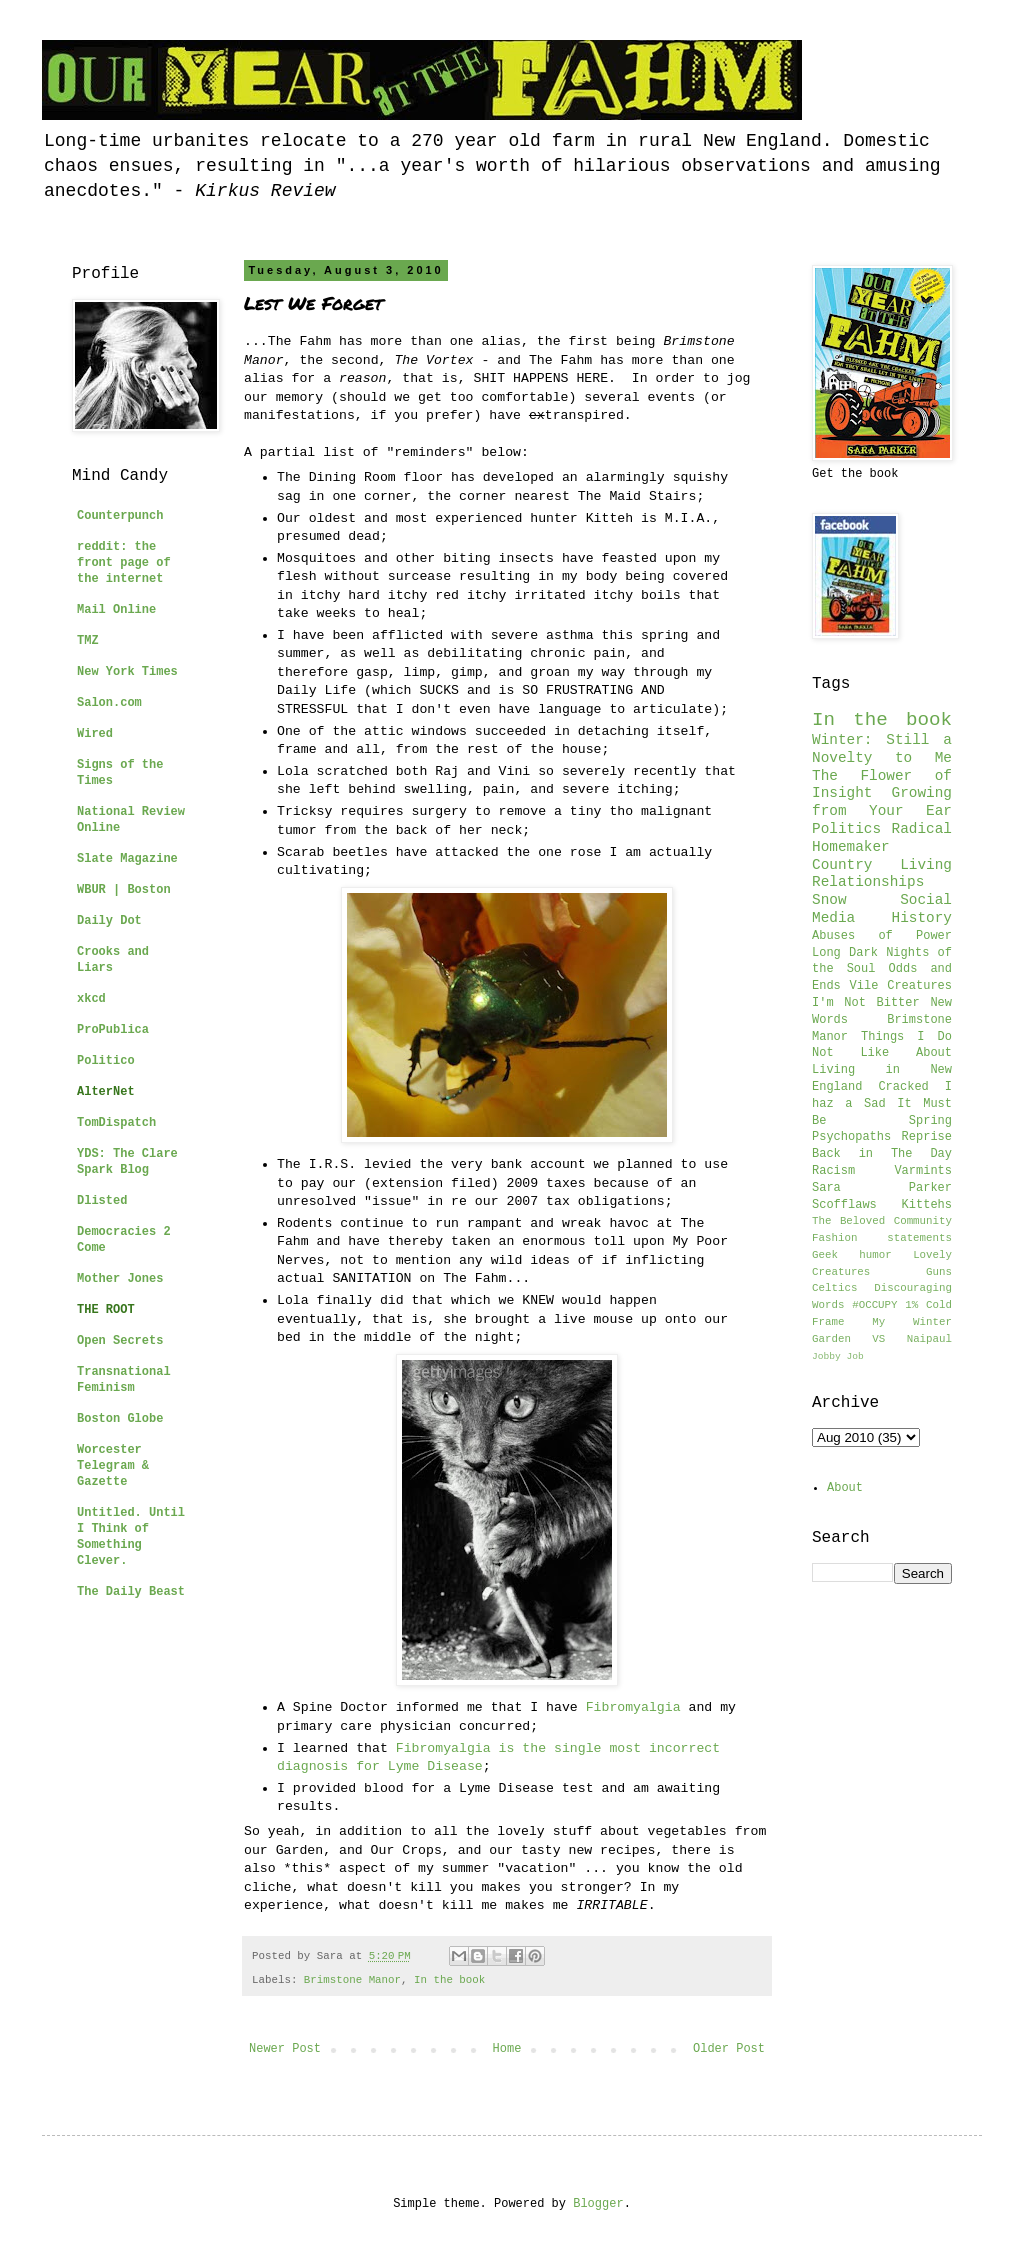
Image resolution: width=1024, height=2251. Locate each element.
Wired (95, 734)
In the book (449, 1980)
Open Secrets (120, 1341)
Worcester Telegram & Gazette (113, 1466)
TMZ (88, 641)
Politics (846, 829)
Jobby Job (838, 1356)
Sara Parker (882, 1188)
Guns (939, 1272)
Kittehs (927, 1205)
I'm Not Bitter (866, 1003)
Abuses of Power (882, 936)
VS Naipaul (912, 1339)
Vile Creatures (901, 986)
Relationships (868, 882)
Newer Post (285, 2049)
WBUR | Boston (124, 890)
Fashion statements (882, 1238)
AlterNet (106, 1092)
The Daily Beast (131, 1592)
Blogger (598, 2204)
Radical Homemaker (882, 838)
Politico (106, 1061)
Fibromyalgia (633, 1707)
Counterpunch (120, 516)
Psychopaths (851, 1137)
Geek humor (852, 1255)
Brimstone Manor (352, 1980)
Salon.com (109, 703)
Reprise (927, 1137)
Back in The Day (882, 1154)
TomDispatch (116, 1123)
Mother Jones (120, 1279)
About (845, 1488)
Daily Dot (109, 921)
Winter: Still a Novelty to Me (882, 749)
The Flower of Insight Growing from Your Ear (882, 794)
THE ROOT (106, 1310)
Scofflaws (844, 1205)
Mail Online (116, 610)
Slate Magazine (127, 859)
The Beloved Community (882, 1221)
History (922, 918)
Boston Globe (120, 1419)
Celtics (834, 1288)
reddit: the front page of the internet (124, 563)
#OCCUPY (874, 1305)
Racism (833, 1171)
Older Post (729, 2049)
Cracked (903, 1087)
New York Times (127, 672)
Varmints (923, 1171)
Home (507, 2049)
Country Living (882, 865)
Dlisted (102, 1201)
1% (911, 1305)
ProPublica (113, 1030)
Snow (829, 900)
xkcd (91, 999)
